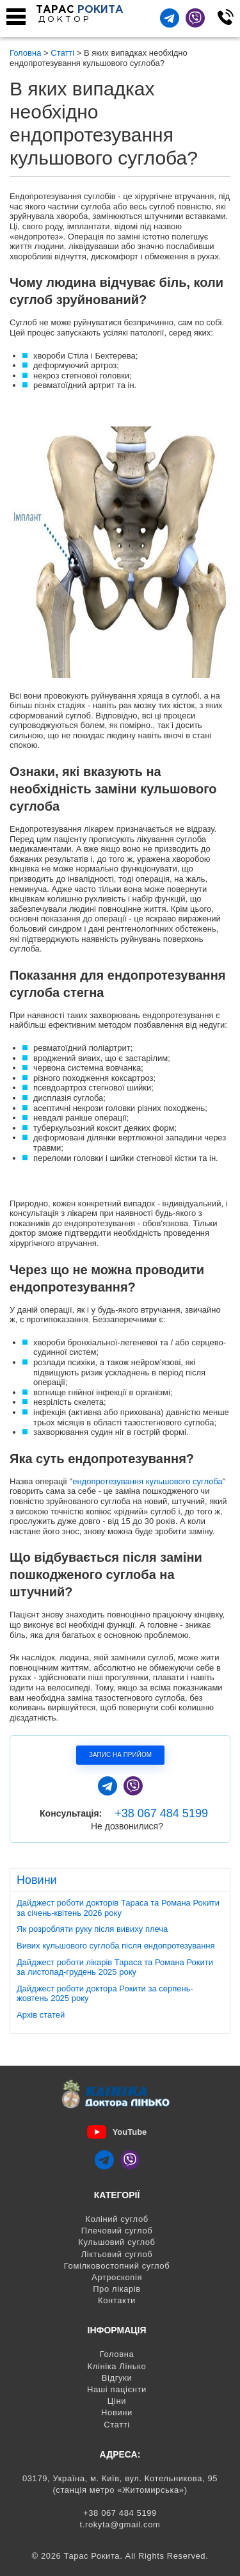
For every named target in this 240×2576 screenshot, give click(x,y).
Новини (116, 2412)
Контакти (117, 2300)
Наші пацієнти (117, 2389)
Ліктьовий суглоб (117, 2254)
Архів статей (41, 2015)
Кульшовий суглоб (116, 2242)
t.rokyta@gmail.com (120, 2524)
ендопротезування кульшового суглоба (147, 1481)
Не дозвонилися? (127, 1826)
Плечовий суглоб (117, 2230)
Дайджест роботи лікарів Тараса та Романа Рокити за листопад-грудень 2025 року (115, 1967)
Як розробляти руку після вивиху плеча (92, 1929)
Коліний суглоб (116, 2219)
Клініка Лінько (117, 2366)
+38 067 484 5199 (161, 1813)
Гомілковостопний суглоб (117, 2266)
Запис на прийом (120, 1754)
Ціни (117, 2401)
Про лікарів (117, 2289)
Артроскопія (117, 2277)
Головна (117, 2354)
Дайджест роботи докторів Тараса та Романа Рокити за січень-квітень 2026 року (118, 1908)
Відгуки (117, 2378)
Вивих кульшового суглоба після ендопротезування (116, 1945)
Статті (117, 2424)
